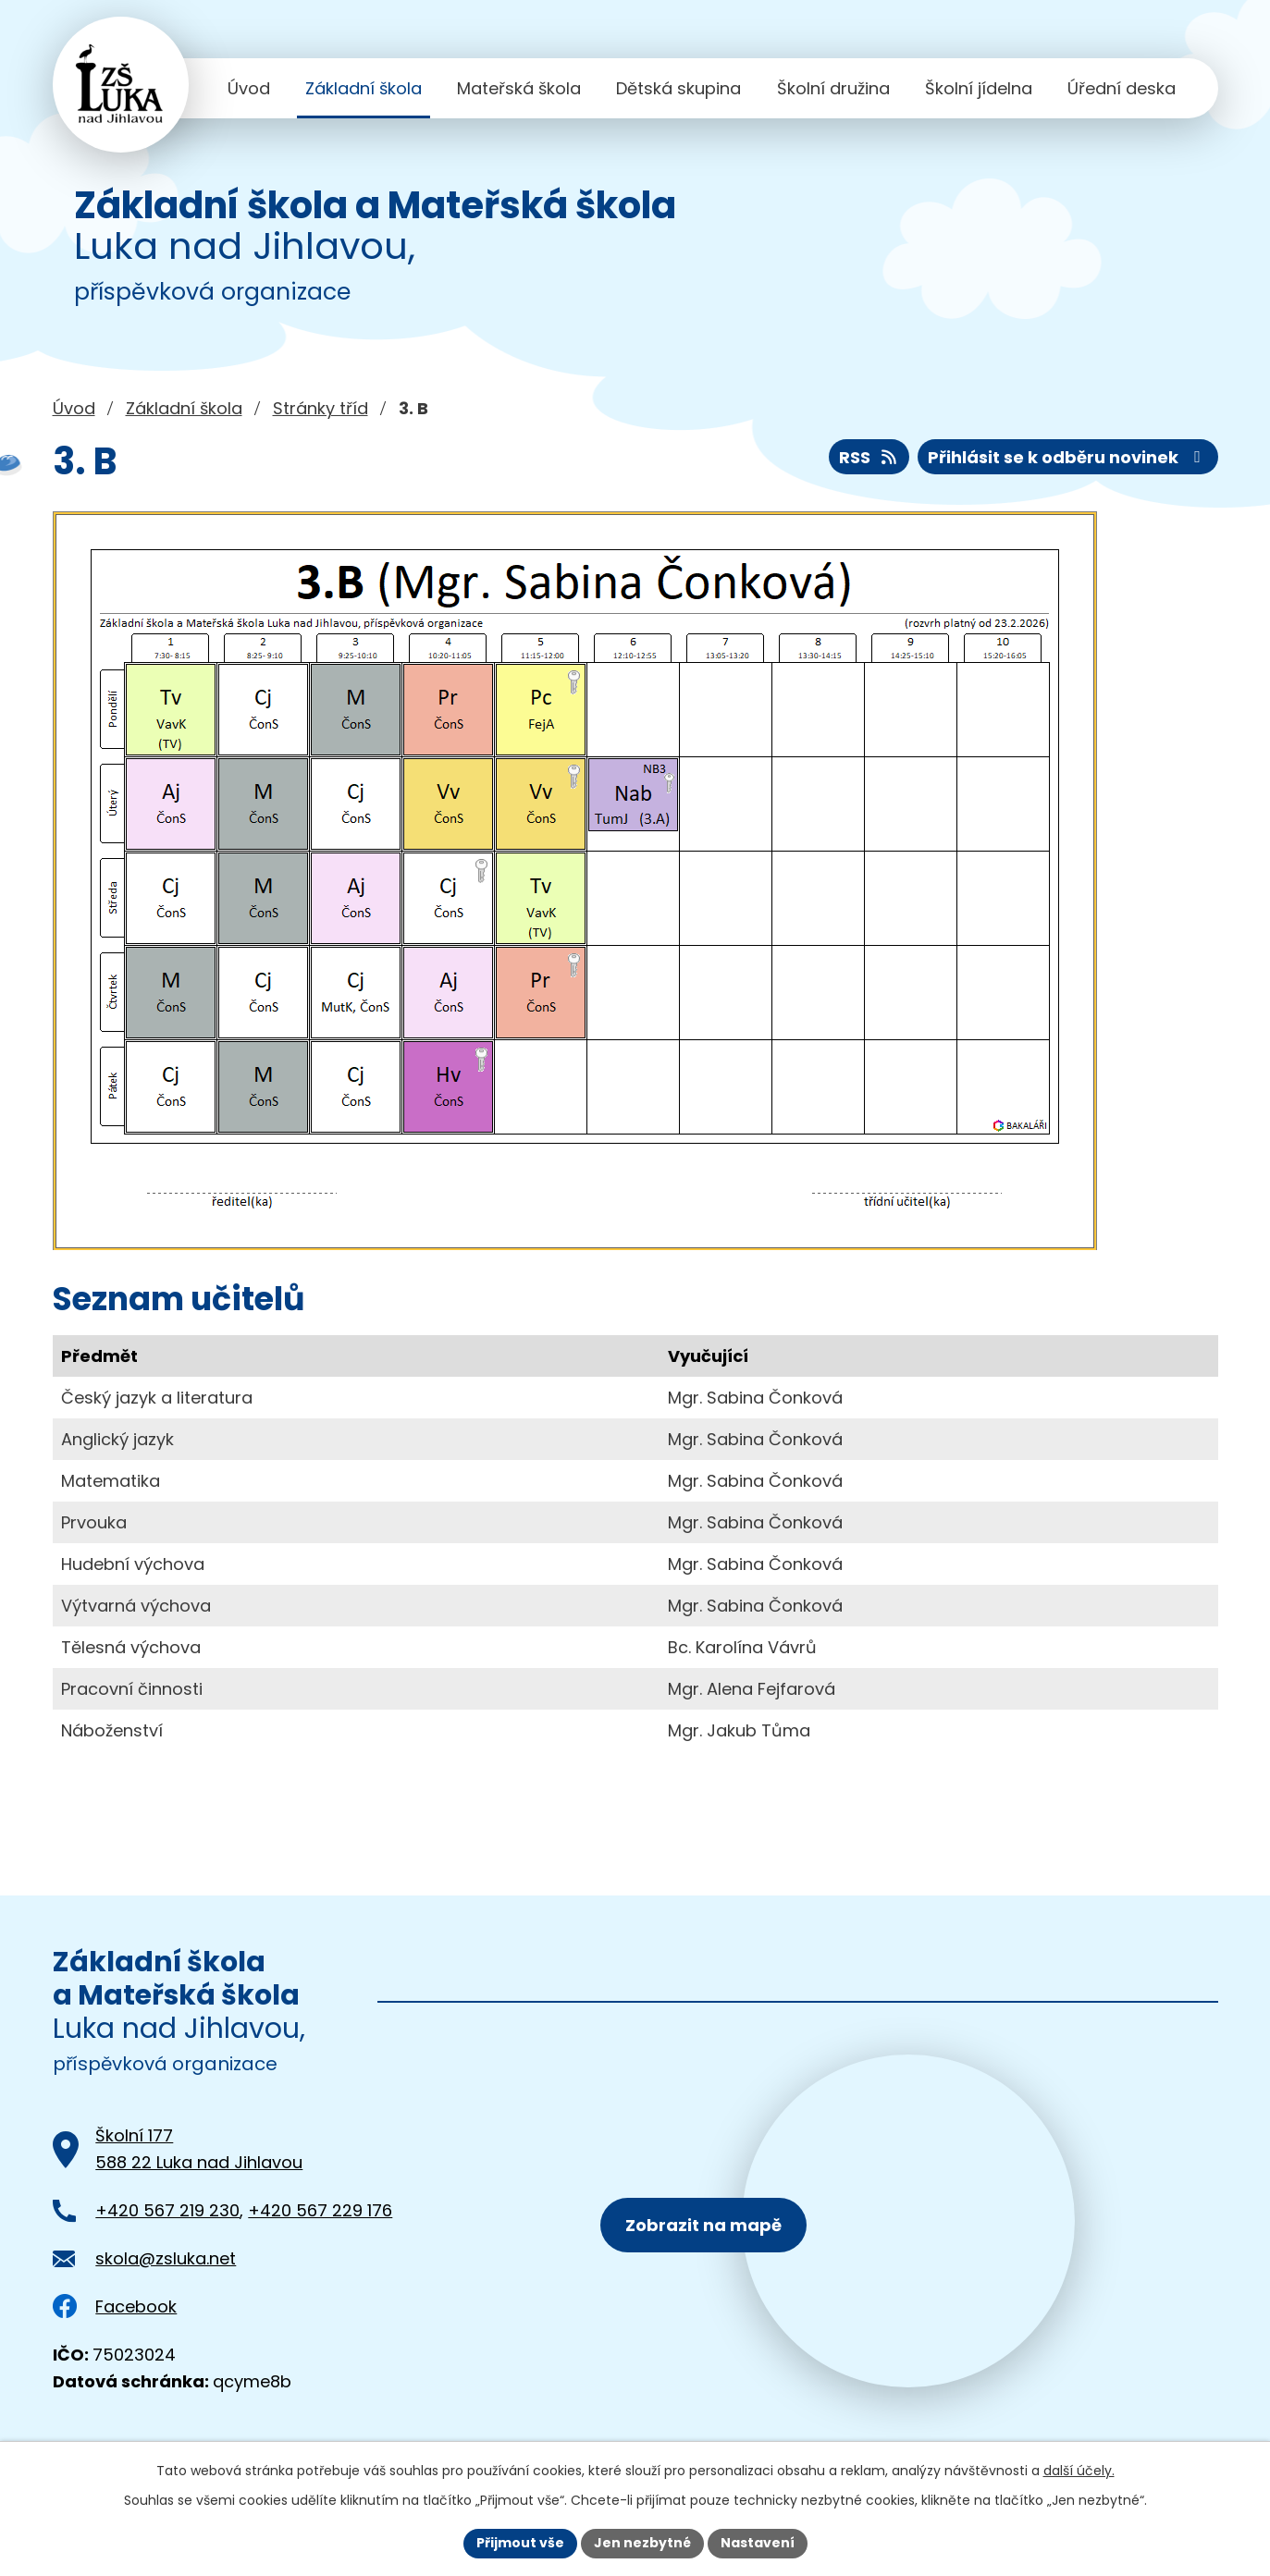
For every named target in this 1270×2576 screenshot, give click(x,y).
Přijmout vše (520, 2542)
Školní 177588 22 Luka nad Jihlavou (198, 2149)
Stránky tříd (320, 408)
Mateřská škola (519, 88)
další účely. (1079, 2470)
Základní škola (363, 88)
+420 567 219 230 (167, 2210)
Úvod (249, 88)
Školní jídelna (978, 88)
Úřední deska (1121, 88)
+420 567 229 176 (320, 2210)
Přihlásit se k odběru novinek (1068, 457)
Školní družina (833, 88)
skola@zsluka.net (165, 2258)
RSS (869, 457)
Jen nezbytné (642, 2542)
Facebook (115, 2306)
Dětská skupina (678, 88)
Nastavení (758, 2542)
